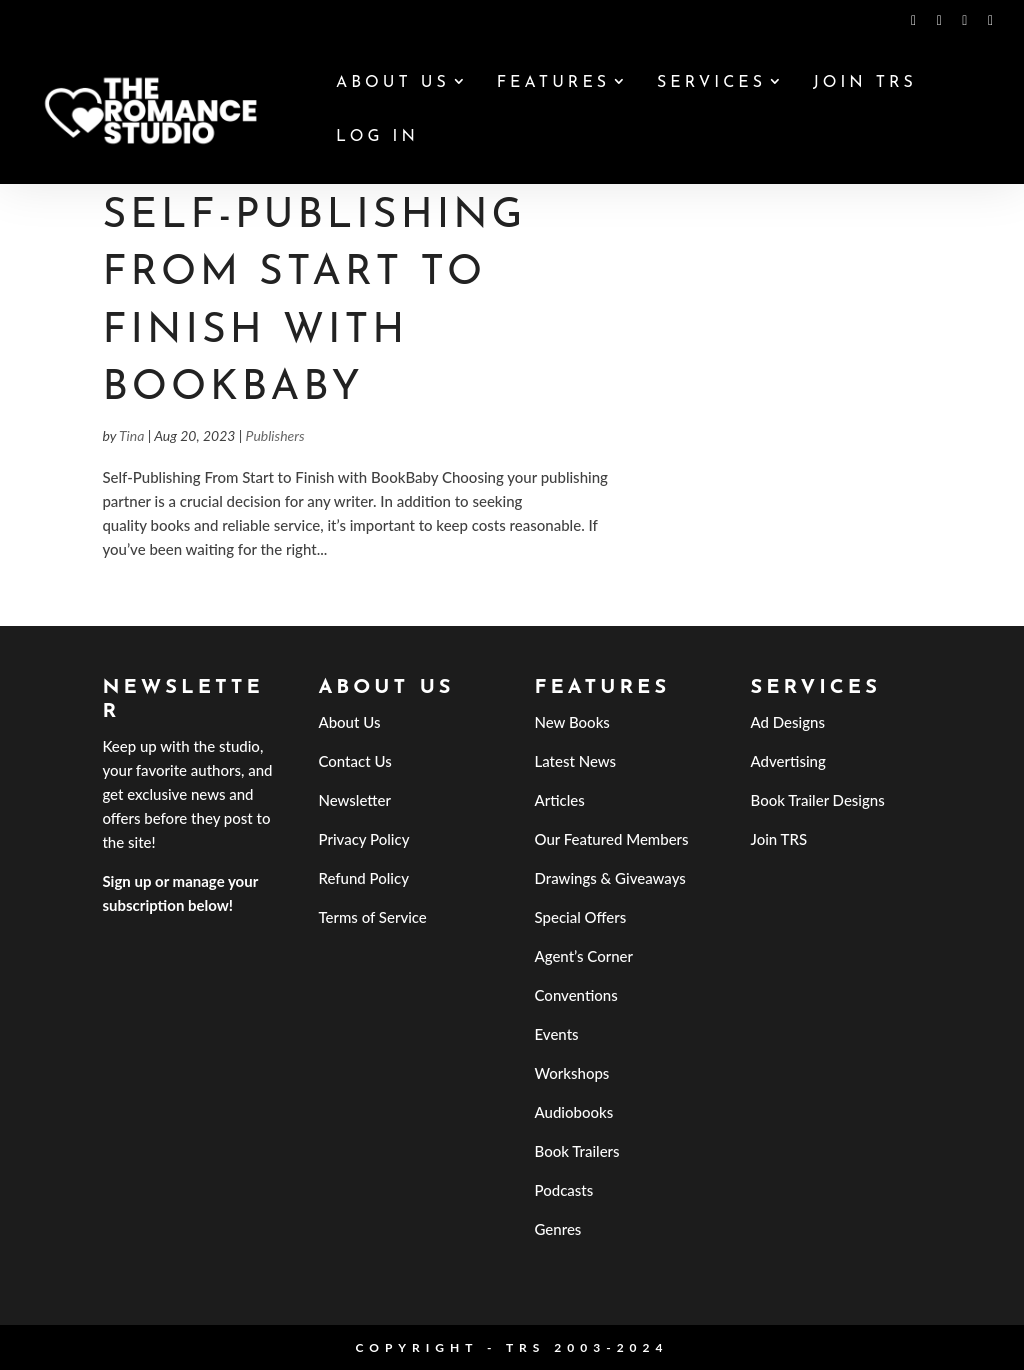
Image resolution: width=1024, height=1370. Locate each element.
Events (557, 1034)
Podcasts (564, 1190)
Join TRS (865, 83)
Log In (377, 137)
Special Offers (581, 917)
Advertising (788, 761)
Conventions (576, 995)
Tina (131, 435)
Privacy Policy (363, 839)
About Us (393, 83)
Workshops (572, 1073)
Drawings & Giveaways (610, 878)
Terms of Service (372, 917)
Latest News (576, 761)
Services (711, 83)
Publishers (275, 435)
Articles (560, 800)
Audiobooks (574, 1112)
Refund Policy (363, 878)
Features (553, 83)
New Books (572, 722)
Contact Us (354, 761)
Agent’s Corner (584, 956)
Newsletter (354, 800)
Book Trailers (577, 1151)
